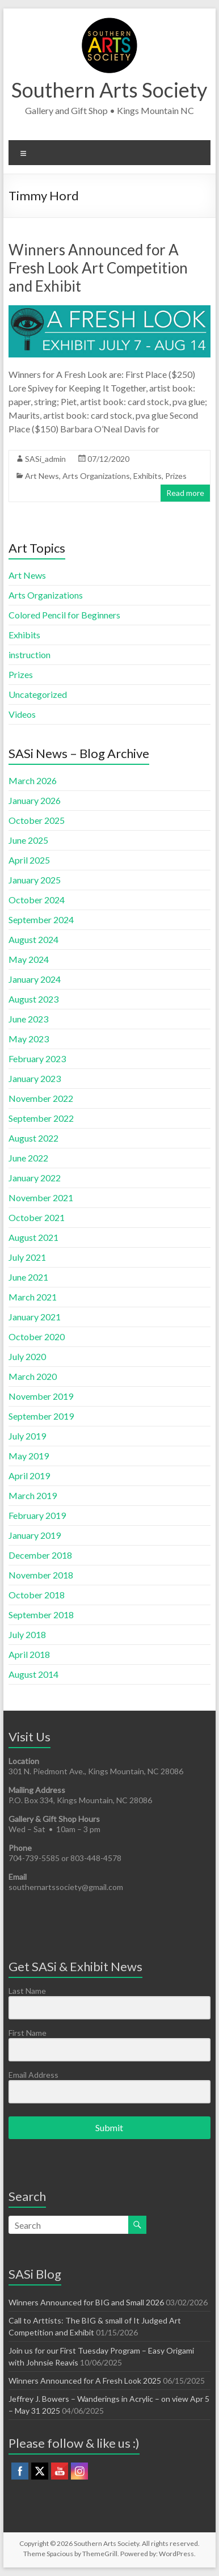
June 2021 (28, 1277)
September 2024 (41, 919)
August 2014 (33, 1674)
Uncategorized (38, 694)
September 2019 (41, 1416)
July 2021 (27, 1257)
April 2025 (29, 860)
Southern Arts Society (109, 89)
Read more (185, 493)
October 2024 (37, 899)
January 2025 (35, 879)
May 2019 (29, 1455)
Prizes (176, 476)
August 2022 (33, 1138)
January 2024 (35, 979)
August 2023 (33, 999)
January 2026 (35, 800)
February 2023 (37, 1058)
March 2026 (33, 780)
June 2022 (28, 1157)
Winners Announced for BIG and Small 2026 (86, 2302)
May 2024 (29, 959)
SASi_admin (45, 459)
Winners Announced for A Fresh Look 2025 (85, 2380)
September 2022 (41, 1118)
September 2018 (41, 1614)
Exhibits (147, 476)
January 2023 (35, 1078)
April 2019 (29, 1475)
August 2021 (33, 1237)
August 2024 (33, 939)
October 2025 (37, 820)
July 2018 (27, 1634)
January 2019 (35, 1535)
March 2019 (33, 1495)
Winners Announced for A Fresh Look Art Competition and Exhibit (98, 268)
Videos (22, 714)
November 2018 (41, 1574)
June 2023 (28, 1018)
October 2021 (37, 1217)
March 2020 (33, 1376)
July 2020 (27, 1356)
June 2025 (28, 840)
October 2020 (37, 1336)
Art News (42, 476)
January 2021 (35, 1316)
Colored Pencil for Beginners (64, 614)
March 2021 (33, 1296)
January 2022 (35, 1177)
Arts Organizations (96, 476)
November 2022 (41, 1098)
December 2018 (40, 1555)
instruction (29, 654)
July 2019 (27, 1435)
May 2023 (29, 1038)
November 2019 (41, 1396)
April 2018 (29, 1654)
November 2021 (41, 1197)
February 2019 (37, 1515)
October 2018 (37, 1594)
